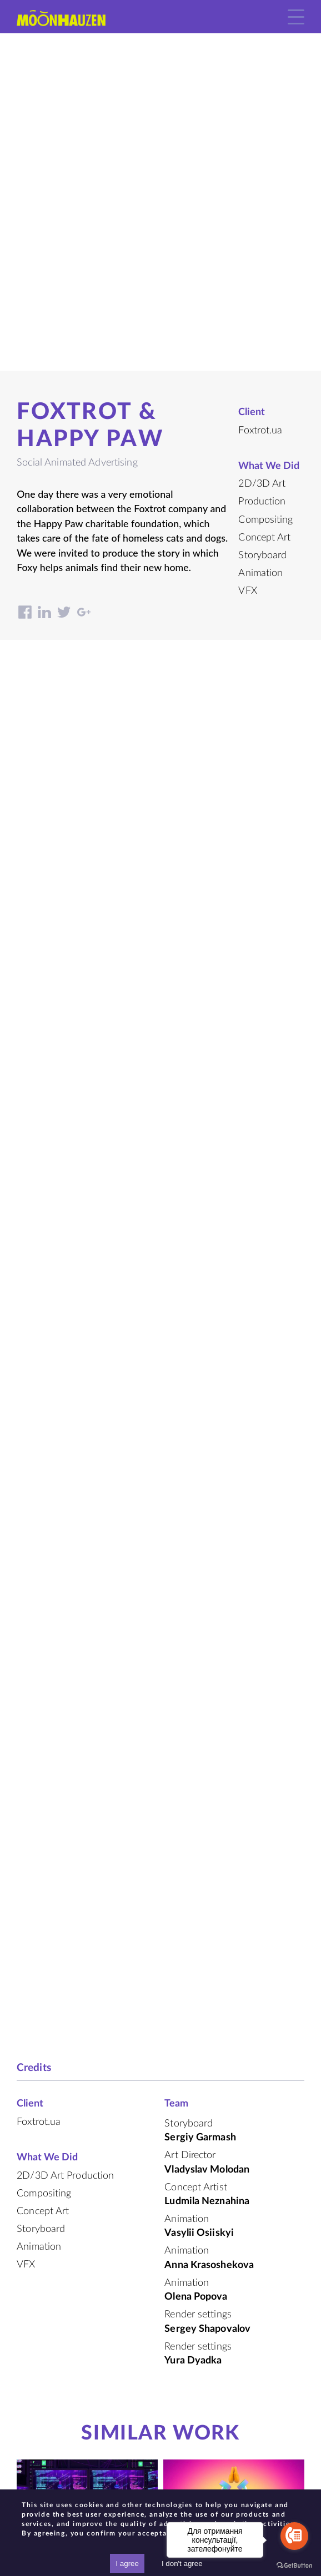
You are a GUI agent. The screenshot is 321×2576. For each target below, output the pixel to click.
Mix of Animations (87, 2189)
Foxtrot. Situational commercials (87, 2230)
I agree (127, 2563)
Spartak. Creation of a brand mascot (234, 2243)
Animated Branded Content (87, 2335)
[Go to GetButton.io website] (294, 2565)
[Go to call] (294, 2536)
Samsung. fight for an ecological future (87, 2377)
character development (234, 2213)
